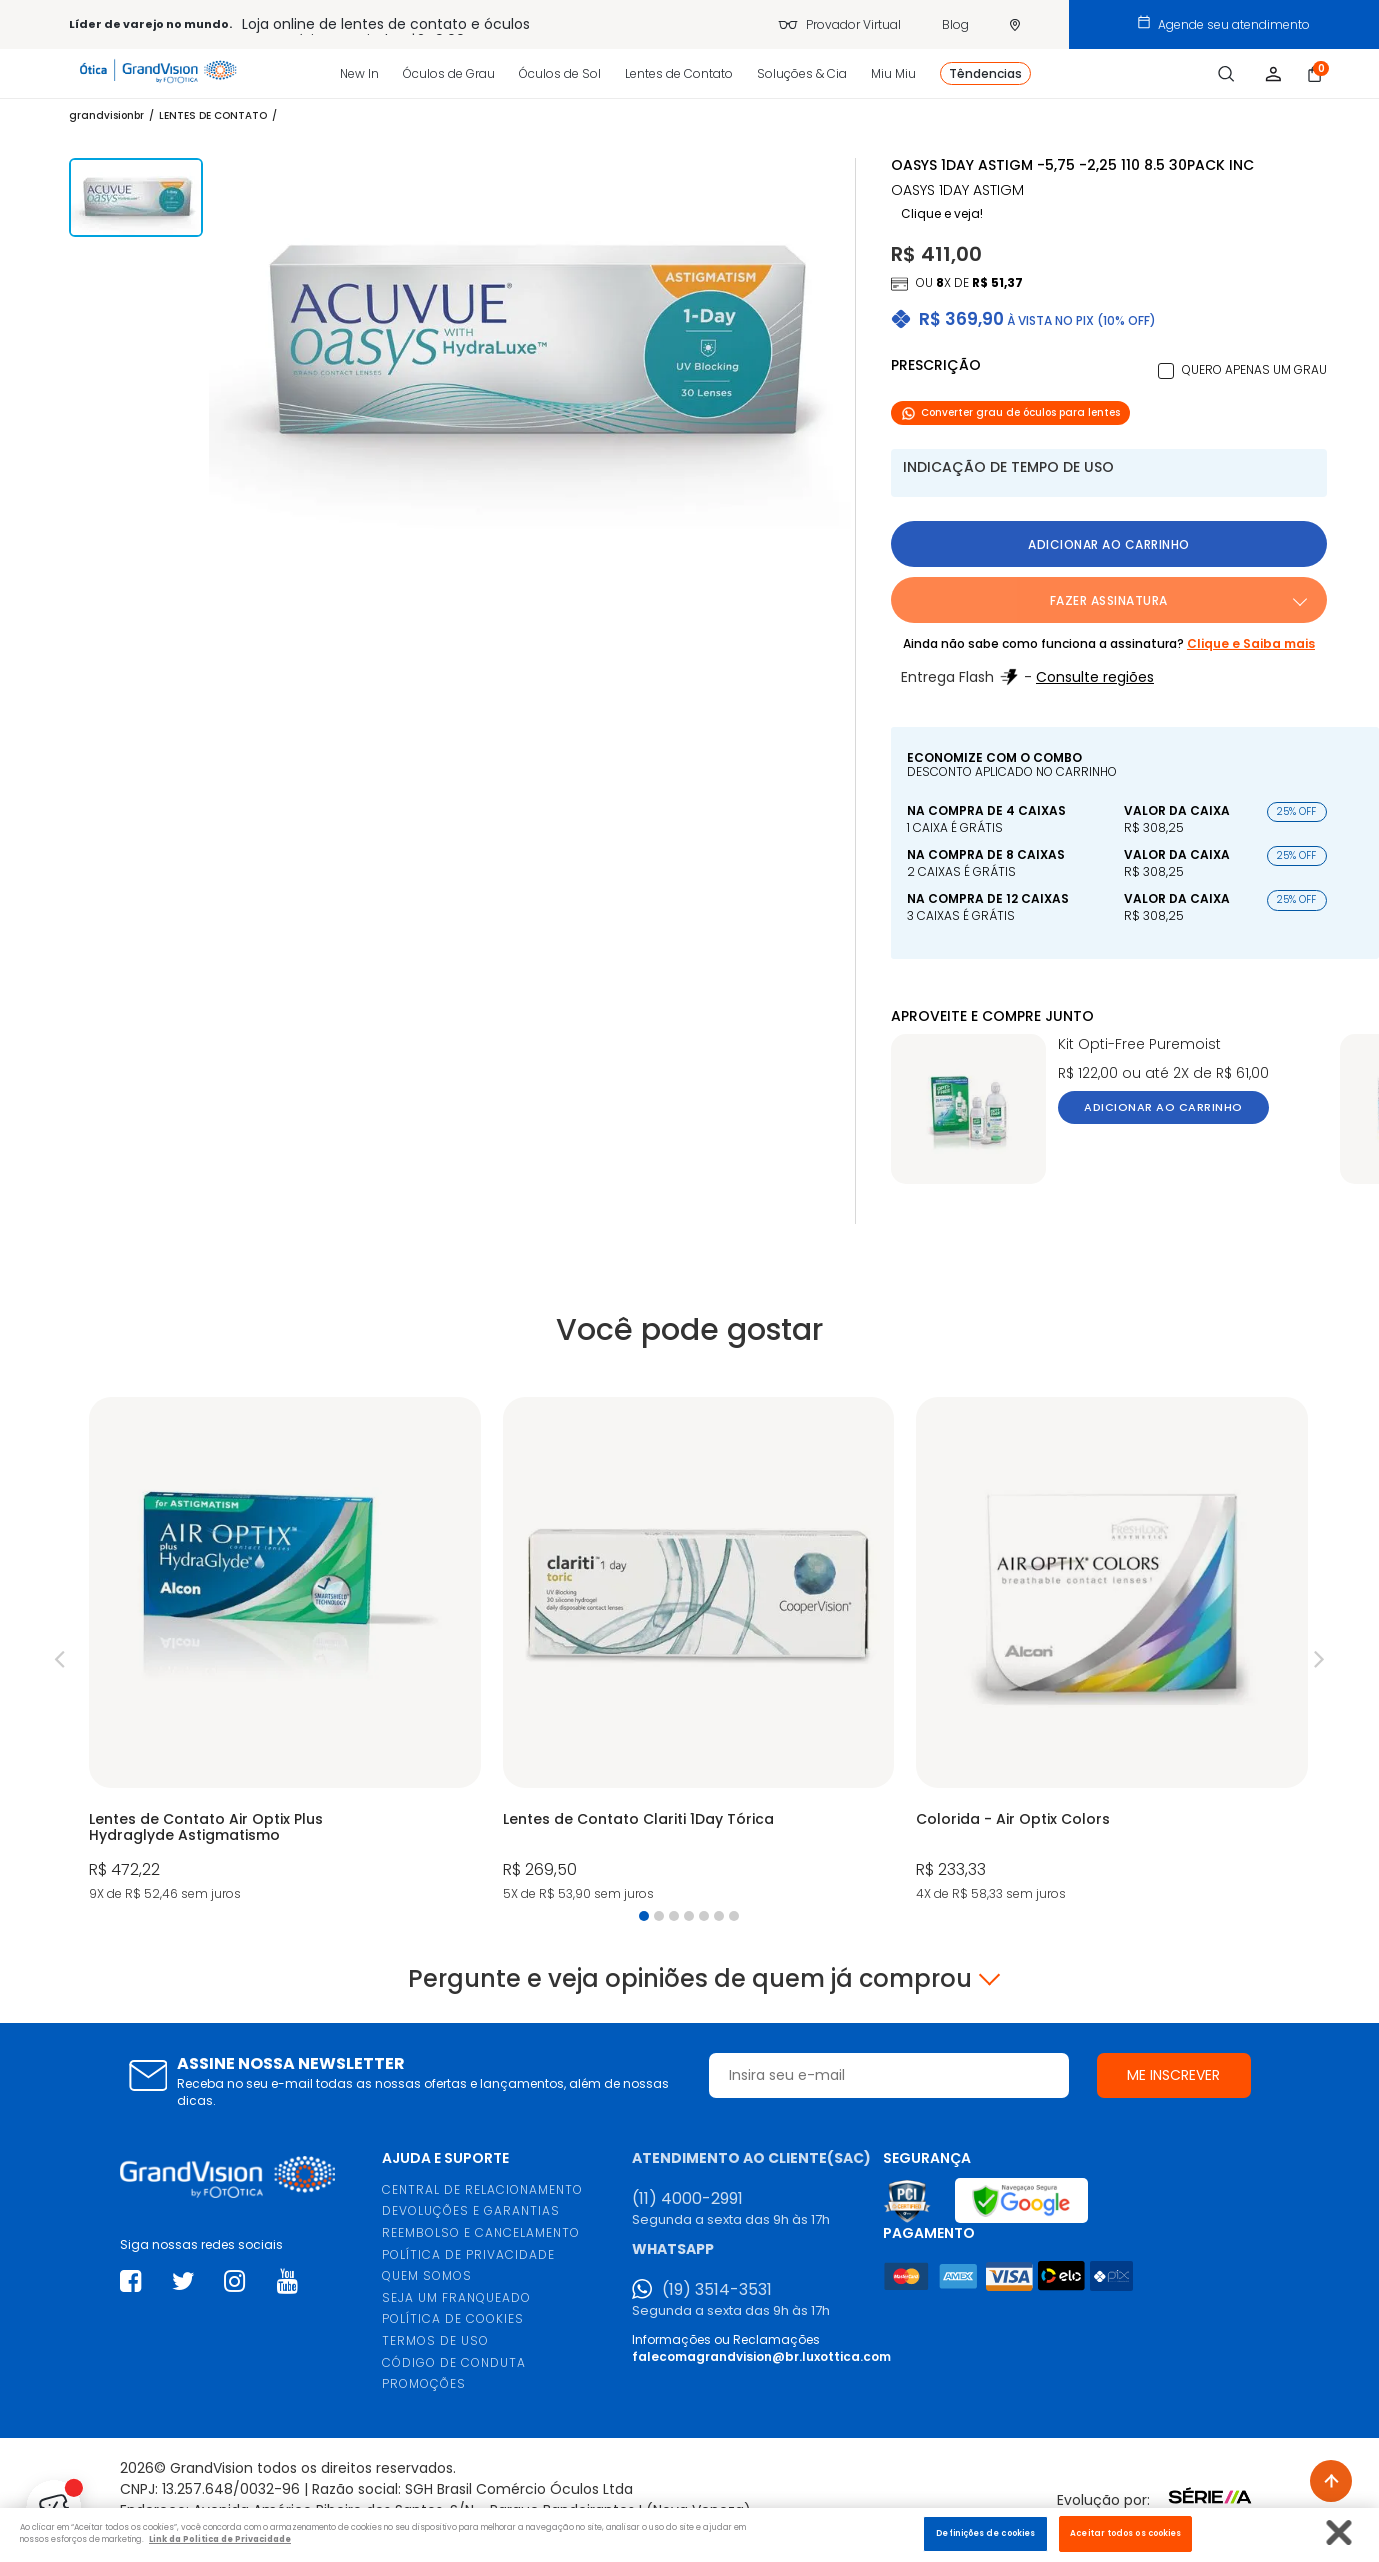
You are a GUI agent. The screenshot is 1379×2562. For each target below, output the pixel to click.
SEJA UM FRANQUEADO (456, 2297)
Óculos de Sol (560, 73)
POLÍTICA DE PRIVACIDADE (468, 2254)
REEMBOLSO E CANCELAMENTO (481, 2232)
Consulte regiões (1095, 677)
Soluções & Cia (802, 73)
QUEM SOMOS (427, 2275)
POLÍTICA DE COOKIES (453, 2318)
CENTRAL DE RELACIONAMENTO (482, 2189)
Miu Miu (893, 73)
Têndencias (985, 73)
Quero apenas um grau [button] (1254, 369)
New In (359, 73)
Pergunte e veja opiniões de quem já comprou (690, 1979)
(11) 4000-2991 (687, 2199)
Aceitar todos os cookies (1125, 2533)
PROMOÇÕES (424, 2383)
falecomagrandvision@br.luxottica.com (761, 2356)
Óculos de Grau (449, 73)
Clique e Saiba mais (1251, 643)
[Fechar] (1339, 2532)
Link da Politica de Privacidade (220, 2539)
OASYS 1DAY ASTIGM (957, 190)
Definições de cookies (985, 2533)
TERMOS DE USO (435, 2340)
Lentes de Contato (679, 73)
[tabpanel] (284, 1651)
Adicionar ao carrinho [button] (1109, 544)
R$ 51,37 (997, 282)
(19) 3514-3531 (717, 2290)
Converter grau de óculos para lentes (1010, 412)
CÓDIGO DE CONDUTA (454, 2362)
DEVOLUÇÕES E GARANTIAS (471, 2210)
